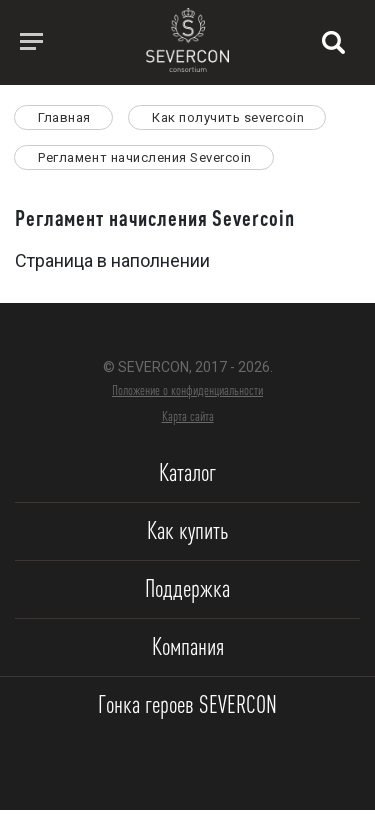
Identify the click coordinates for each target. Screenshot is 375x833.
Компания (188, 646)
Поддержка (187, 588)
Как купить (187, 530)
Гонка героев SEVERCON (187, 704)
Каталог (187, 472)
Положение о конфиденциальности (187, 390)
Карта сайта (188, 416)
